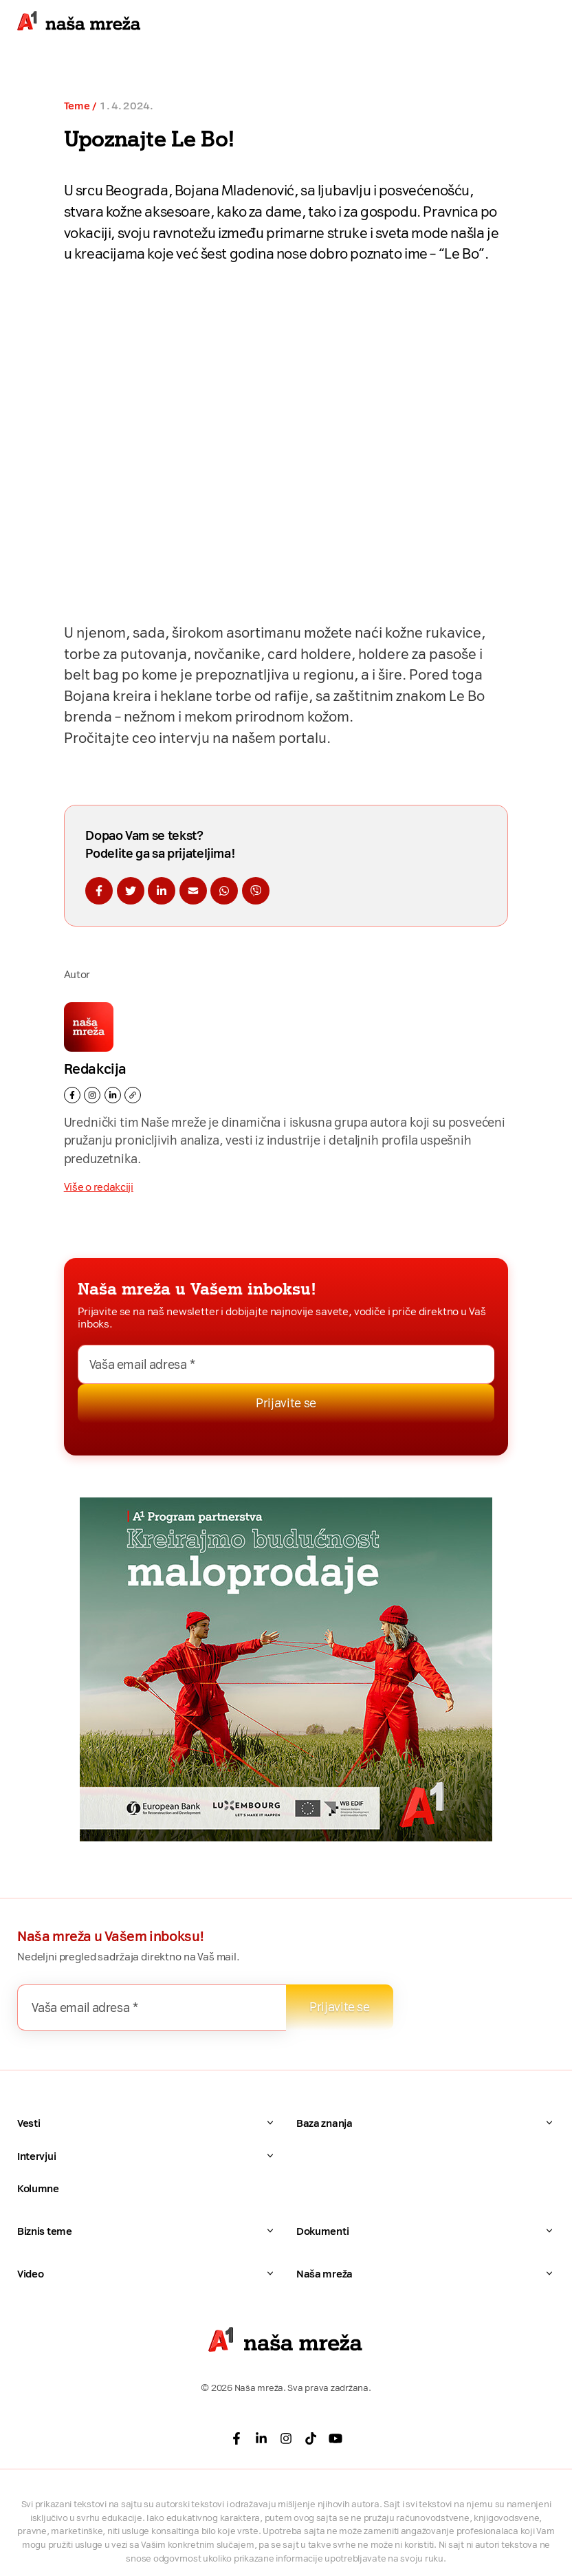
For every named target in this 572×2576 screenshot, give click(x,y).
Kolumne (38, 2189)
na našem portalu (269, 738)
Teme (77, 106)
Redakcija (95, 1069)
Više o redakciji (98, 1187)
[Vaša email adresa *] (286, 1364)
